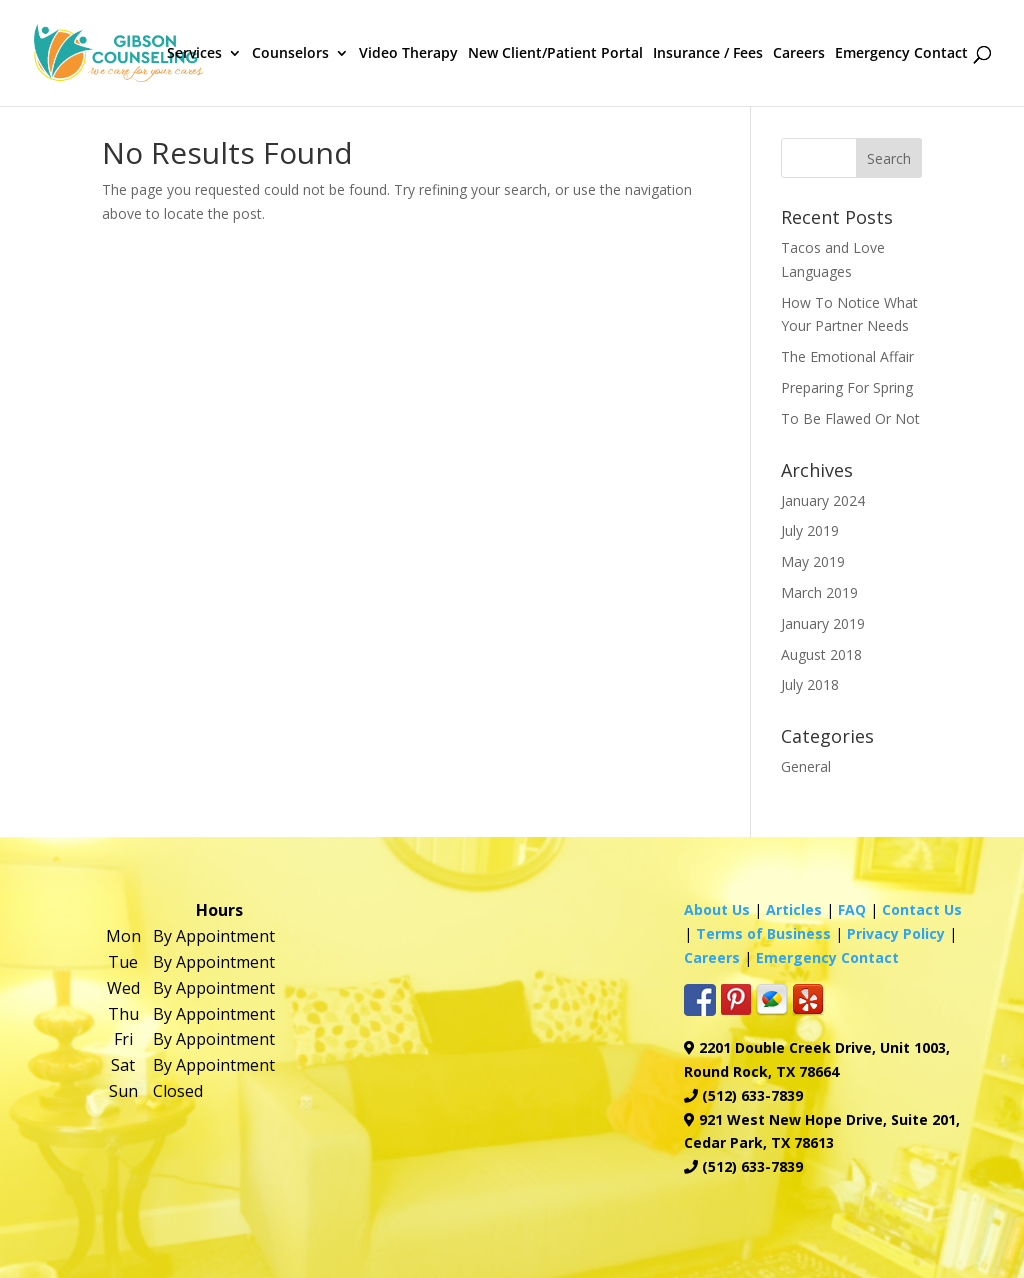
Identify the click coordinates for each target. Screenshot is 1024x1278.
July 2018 (810, 684)
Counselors (290, 54)
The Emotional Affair (847, 356)
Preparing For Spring (847, 387)
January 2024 (823, 500)
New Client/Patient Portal (555, 54)
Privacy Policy (896, 933)
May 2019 (813, 561)
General (806, 766)
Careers (799, 54)
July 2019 (810, 530)
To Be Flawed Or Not (850, 418)
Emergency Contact (901, 54)
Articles (794, 909)
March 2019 (819, 592)
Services (194, 54)
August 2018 (821, 654)
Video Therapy (408, 54)
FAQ (852, 909)
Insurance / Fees (708, 54)
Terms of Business (763, 933)
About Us (717, 909)
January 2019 (823, 623)
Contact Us (922, 909)
